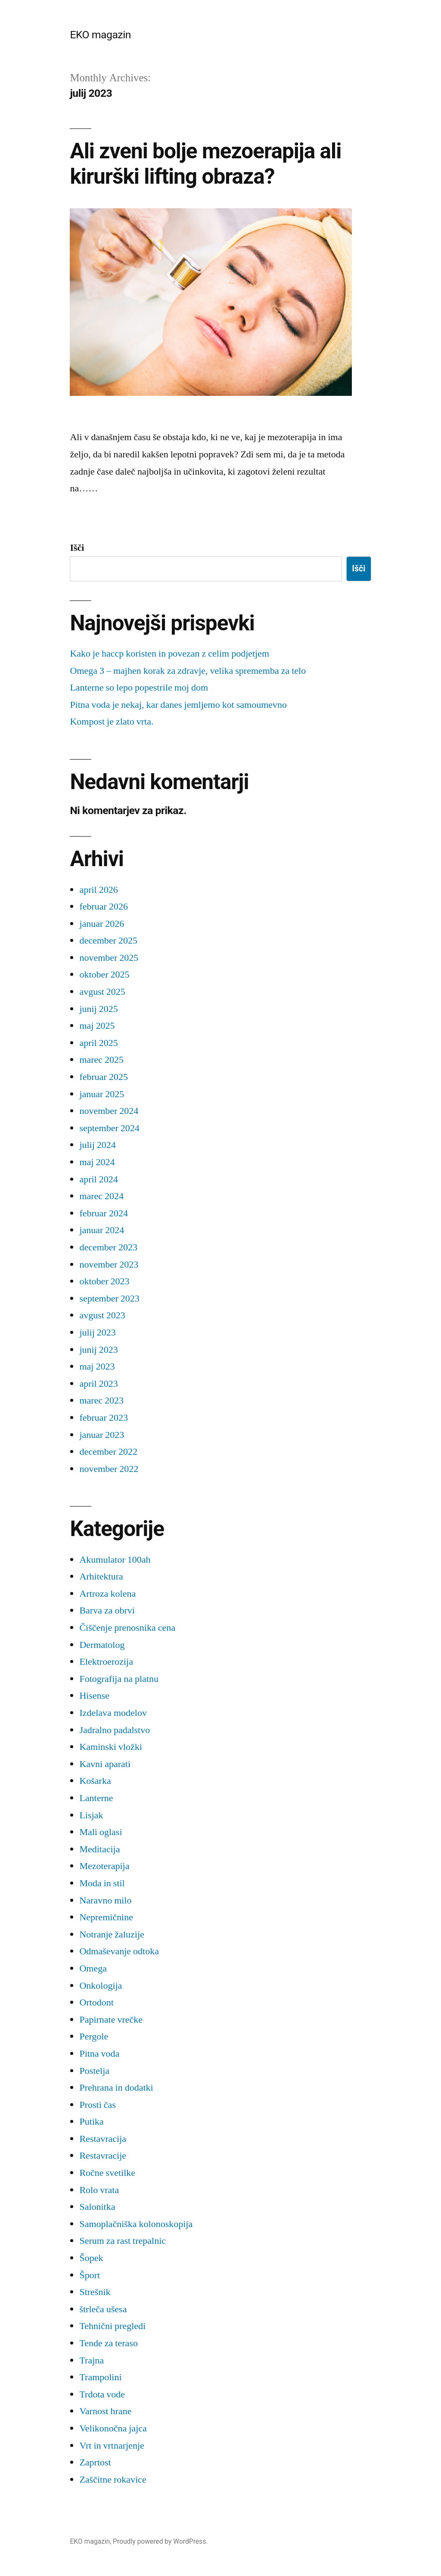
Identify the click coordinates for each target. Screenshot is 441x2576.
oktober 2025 (104, 975)
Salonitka (97, 2207)
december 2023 (108, 1247)
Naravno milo (105, 1900)
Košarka (95, 1781)
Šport (89, 2275)
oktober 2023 (104, 1281)
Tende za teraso (108, 2343)
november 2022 (108, 1469)
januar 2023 (101, 1435)
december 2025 (108, 941)
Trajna (91, 2360)
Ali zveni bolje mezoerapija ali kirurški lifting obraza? (205, 164)
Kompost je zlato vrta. (111, 722)
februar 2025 (103, 1077)
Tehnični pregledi (112, 2326)
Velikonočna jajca (113, 2428)
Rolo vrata (99, 2190)
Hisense (94, 1696)
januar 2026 (101, 924)
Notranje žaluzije (111, 1934)
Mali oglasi (100, 1832)
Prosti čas (97, 2105)
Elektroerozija (106, 1662)
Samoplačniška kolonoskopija (136, 2224)
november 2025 (108, 958)
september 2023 (109, 1299)
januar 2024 (101, 1230)
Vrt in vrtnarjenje (111, 2446)
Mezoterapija (104, 1866)
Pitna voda (99, 2054)
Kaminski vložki (110, 1747)
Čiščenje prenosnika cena (127, 1628)
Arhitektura (101, 1576)
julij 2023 (97, 1333)
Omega (93, 1968)
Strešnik (94, 2292)
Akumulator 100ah (114, 1560)
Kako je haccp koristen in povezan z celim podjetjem (169, 654)
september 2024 (109, 1128)
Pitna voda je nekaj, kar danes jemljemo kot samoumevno (178, 705)
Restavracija (102, 2139)
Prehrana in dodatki (116, 2088)
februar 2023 (103, 1418)
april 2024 (98, 1179)
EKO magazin (100, 34)
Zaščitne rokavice (112, 2480)
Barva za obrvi (107, 1610)
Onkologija (100, 1986)
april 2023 (98, 1384)
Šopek (91, 2258)
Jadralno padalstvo (114, 1730)
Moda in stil (101, 1883)
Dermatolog (101, 1645)
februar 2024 (103, 1213)
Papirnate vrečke (111, 2020)
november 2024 (108, 1111)
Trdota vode (102, 2394)
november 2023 (108, 1265)
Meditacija (99, 1849)
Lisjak (91, 1815)
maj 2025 (97, 1026)
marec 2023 (101, 1400)
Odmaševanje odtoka (119, 1951)
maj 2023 (97, 1366)
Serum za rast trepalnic (122, 2241)
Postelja (94, 2071)
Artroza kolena (107, 1594)
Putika (91, 2122)
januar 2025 (101, 1094)
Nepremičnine (106, 1917)
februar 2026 (103, 907)
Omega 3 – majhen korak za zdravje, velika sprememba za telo (188, 671)
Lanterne (96, 1798)
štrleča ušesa (103, 2309)
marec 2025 (101, 1060)
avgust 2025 (102, 992)
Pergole (93, 2036)
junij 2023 (98, 1350)
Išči (77, 548)
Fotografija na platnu (118, 1679)
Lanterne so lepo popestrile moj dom (139, 688)
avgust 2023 (102, 1315)
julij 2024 (97, 1145)
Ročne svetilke (107, 2173)
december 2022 (108, 1452)
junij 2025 (98, 1009)
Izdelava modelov (113, 1713)
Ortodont (96, 2002)
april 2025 (98, 1043)
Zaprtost (95, 2462)
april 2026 (98, 890)
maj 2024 (97, 1162)
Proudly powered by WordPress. (160, 2541)
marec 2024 (101, 1196)
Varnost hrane (105, 2411)
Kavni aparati (104, 1764)
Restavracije (102, 2156)
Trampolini (100, 2377)
